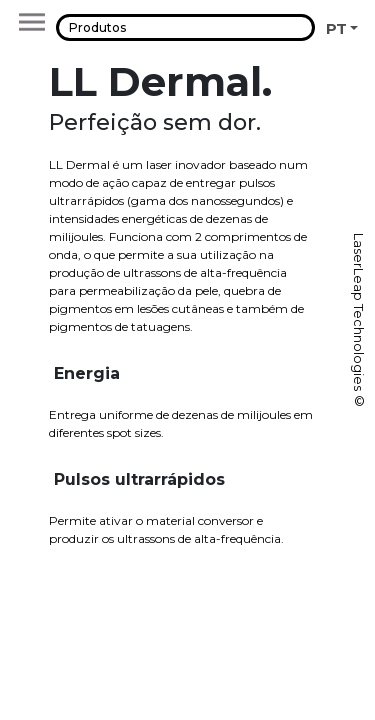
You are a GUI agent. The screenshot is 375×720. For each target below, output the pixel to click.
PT (336, 28)
